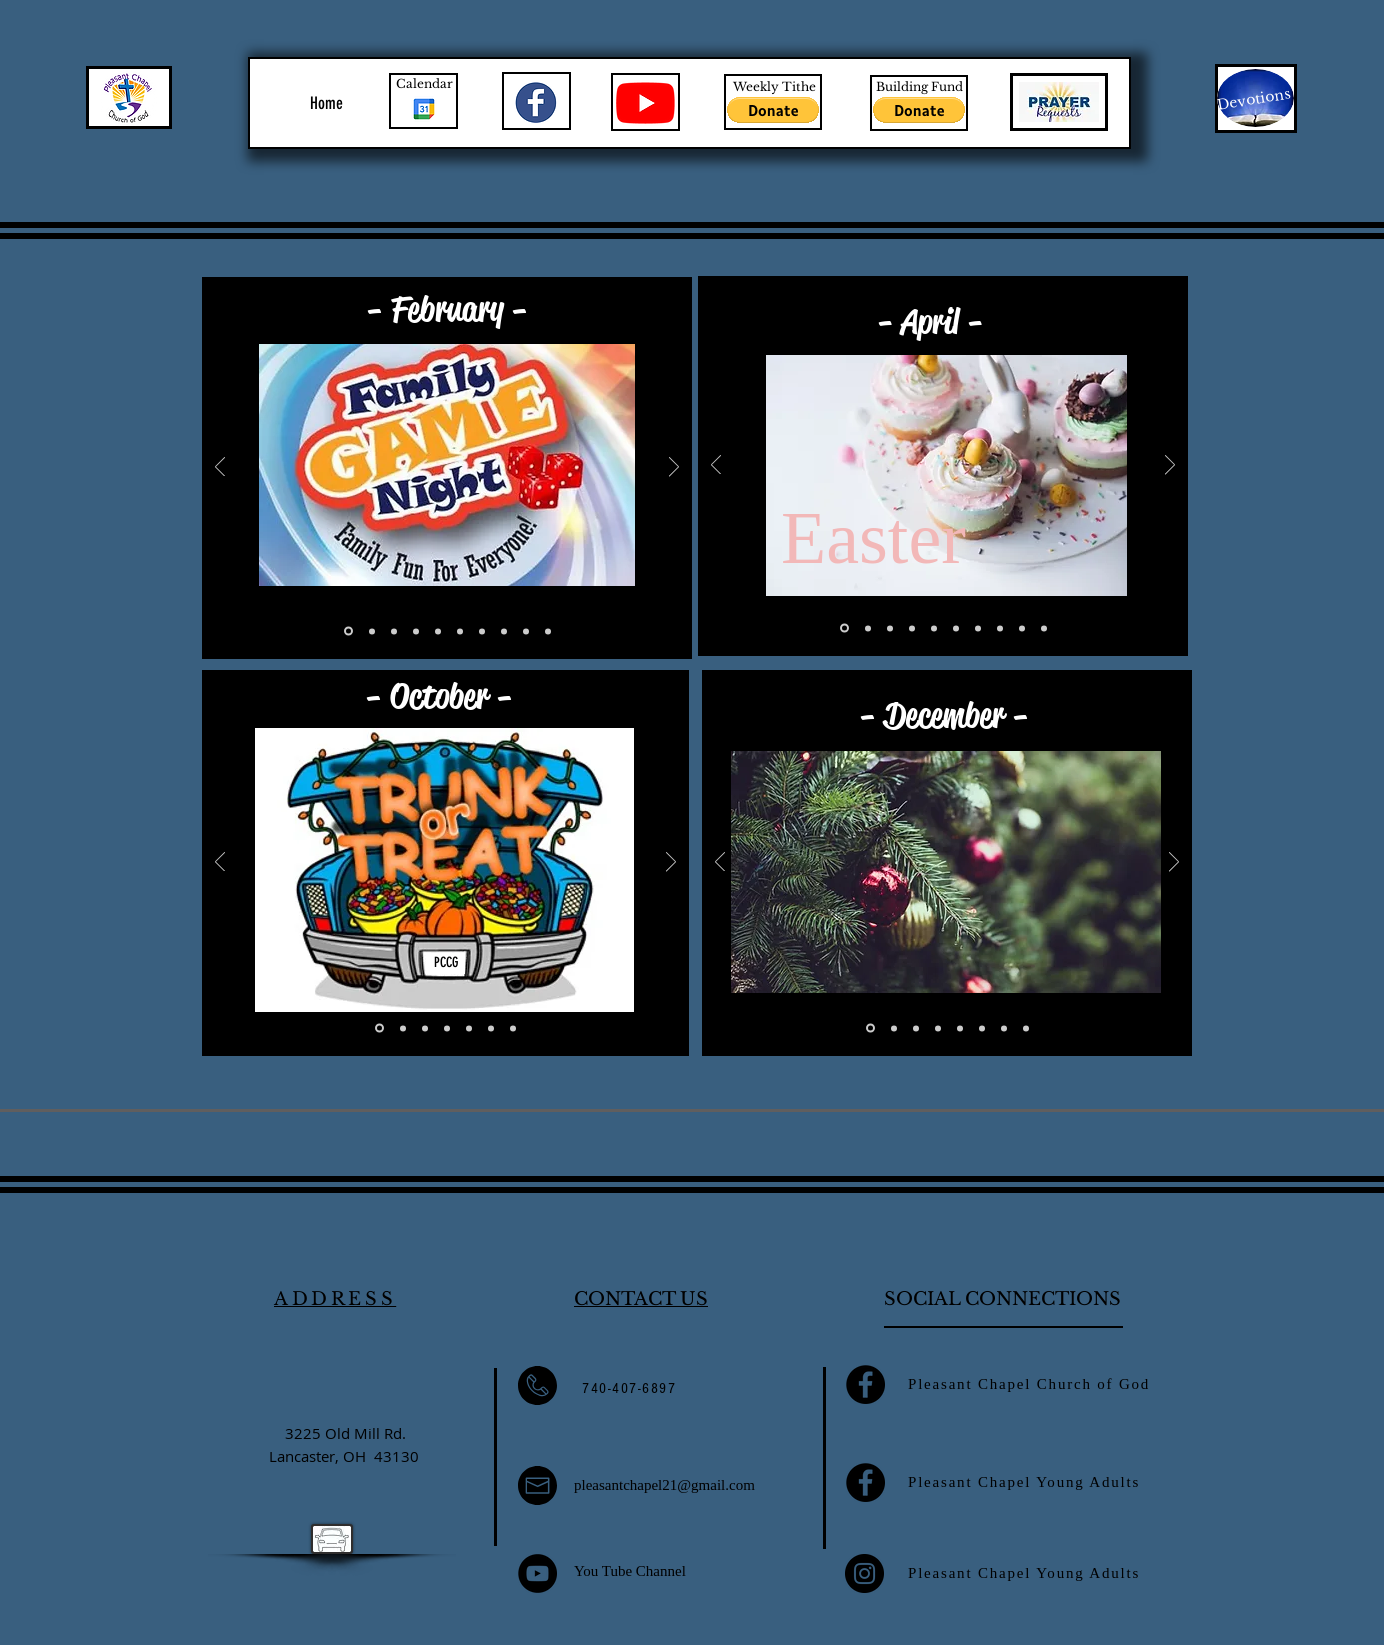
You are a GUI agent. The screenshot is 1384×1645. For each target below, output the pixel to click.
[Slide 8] (504, 631)
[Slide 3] (394, 631)
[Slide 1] (348, 631)
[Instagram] (864, 1573)
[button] (773, 110)
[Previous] (220, 468)
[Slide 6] (460, 631)
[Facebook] (865, 1384)
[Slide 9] (1000, 628)
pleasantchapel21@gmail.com (664, 1485)
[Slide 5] (438, 631)
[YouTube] (537, 1573)
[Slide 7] (482, 631)
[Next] (674, 468)
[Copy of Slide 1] (548, 631)
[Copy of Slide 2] (526, 631)
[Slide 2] (372, 631)
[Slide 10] (868, 628)
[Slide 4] (416, 631)
